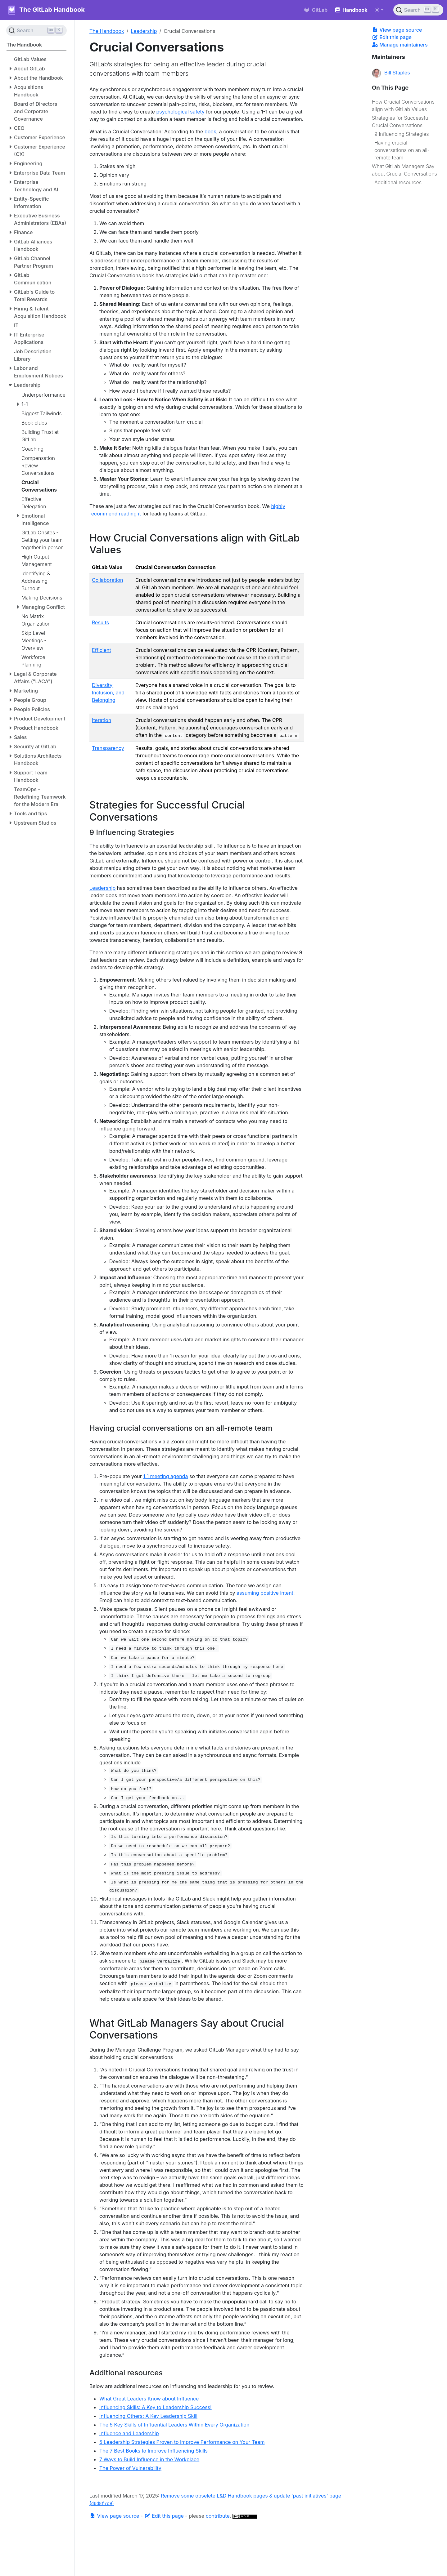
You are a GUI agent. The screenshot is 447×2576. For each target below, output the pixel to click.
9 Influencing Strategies (401, 134)
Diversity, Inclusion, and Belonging (108, 692)
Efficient (101, 650)
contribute (218, 2516)
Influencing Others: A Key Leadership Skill (148, 2416)
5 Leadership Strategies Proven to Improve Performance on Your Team (181, 2442)
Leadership (144, 31)
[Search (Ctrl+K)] (418, 10)
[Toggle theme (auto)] (379, 10)
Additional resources (398, 182)
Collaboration (107, 580)
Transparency (108, 748)
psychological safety (180, 112)
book (210, 131)
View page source (397, 30)
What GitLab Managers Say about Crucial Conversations (404, 170)
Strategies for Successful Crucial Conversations (401, 121)
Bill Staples (391, 73)
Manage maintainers (400, 45)
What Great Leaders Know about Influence (149, 2399)
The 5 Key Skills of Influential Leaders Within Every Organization (174, 2425)
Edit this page (392, 37)
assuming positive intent (265, 1593)
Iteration (101, 720)
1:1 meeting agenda (165, 1476)
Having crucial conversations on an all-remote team (402, 150)
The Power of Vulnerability (130, 2468)
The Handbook (106, 31)
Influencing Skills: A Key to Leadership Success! (155, 2407)
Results (100, 622)
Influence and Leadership (129, 2433)
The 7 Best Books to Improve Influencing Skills (153, 2451)
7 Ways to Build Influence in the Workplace (149, 2459)
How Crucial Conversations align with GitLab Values (403, 105)
